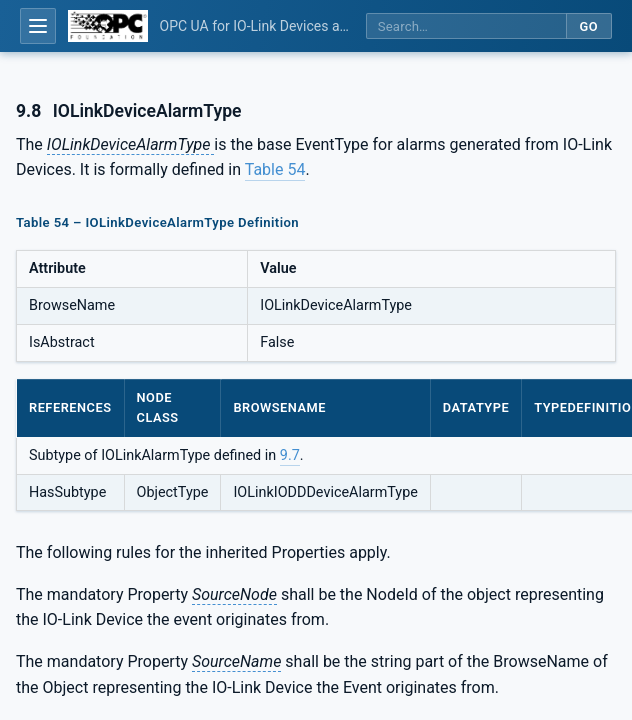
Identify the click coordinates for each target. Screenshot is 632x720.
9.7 (290, 455)
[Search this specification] (466, 26)
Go (588, 26)
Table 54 (275, 169)
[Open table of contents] (38, 26)
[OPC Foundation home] (108, 26)
